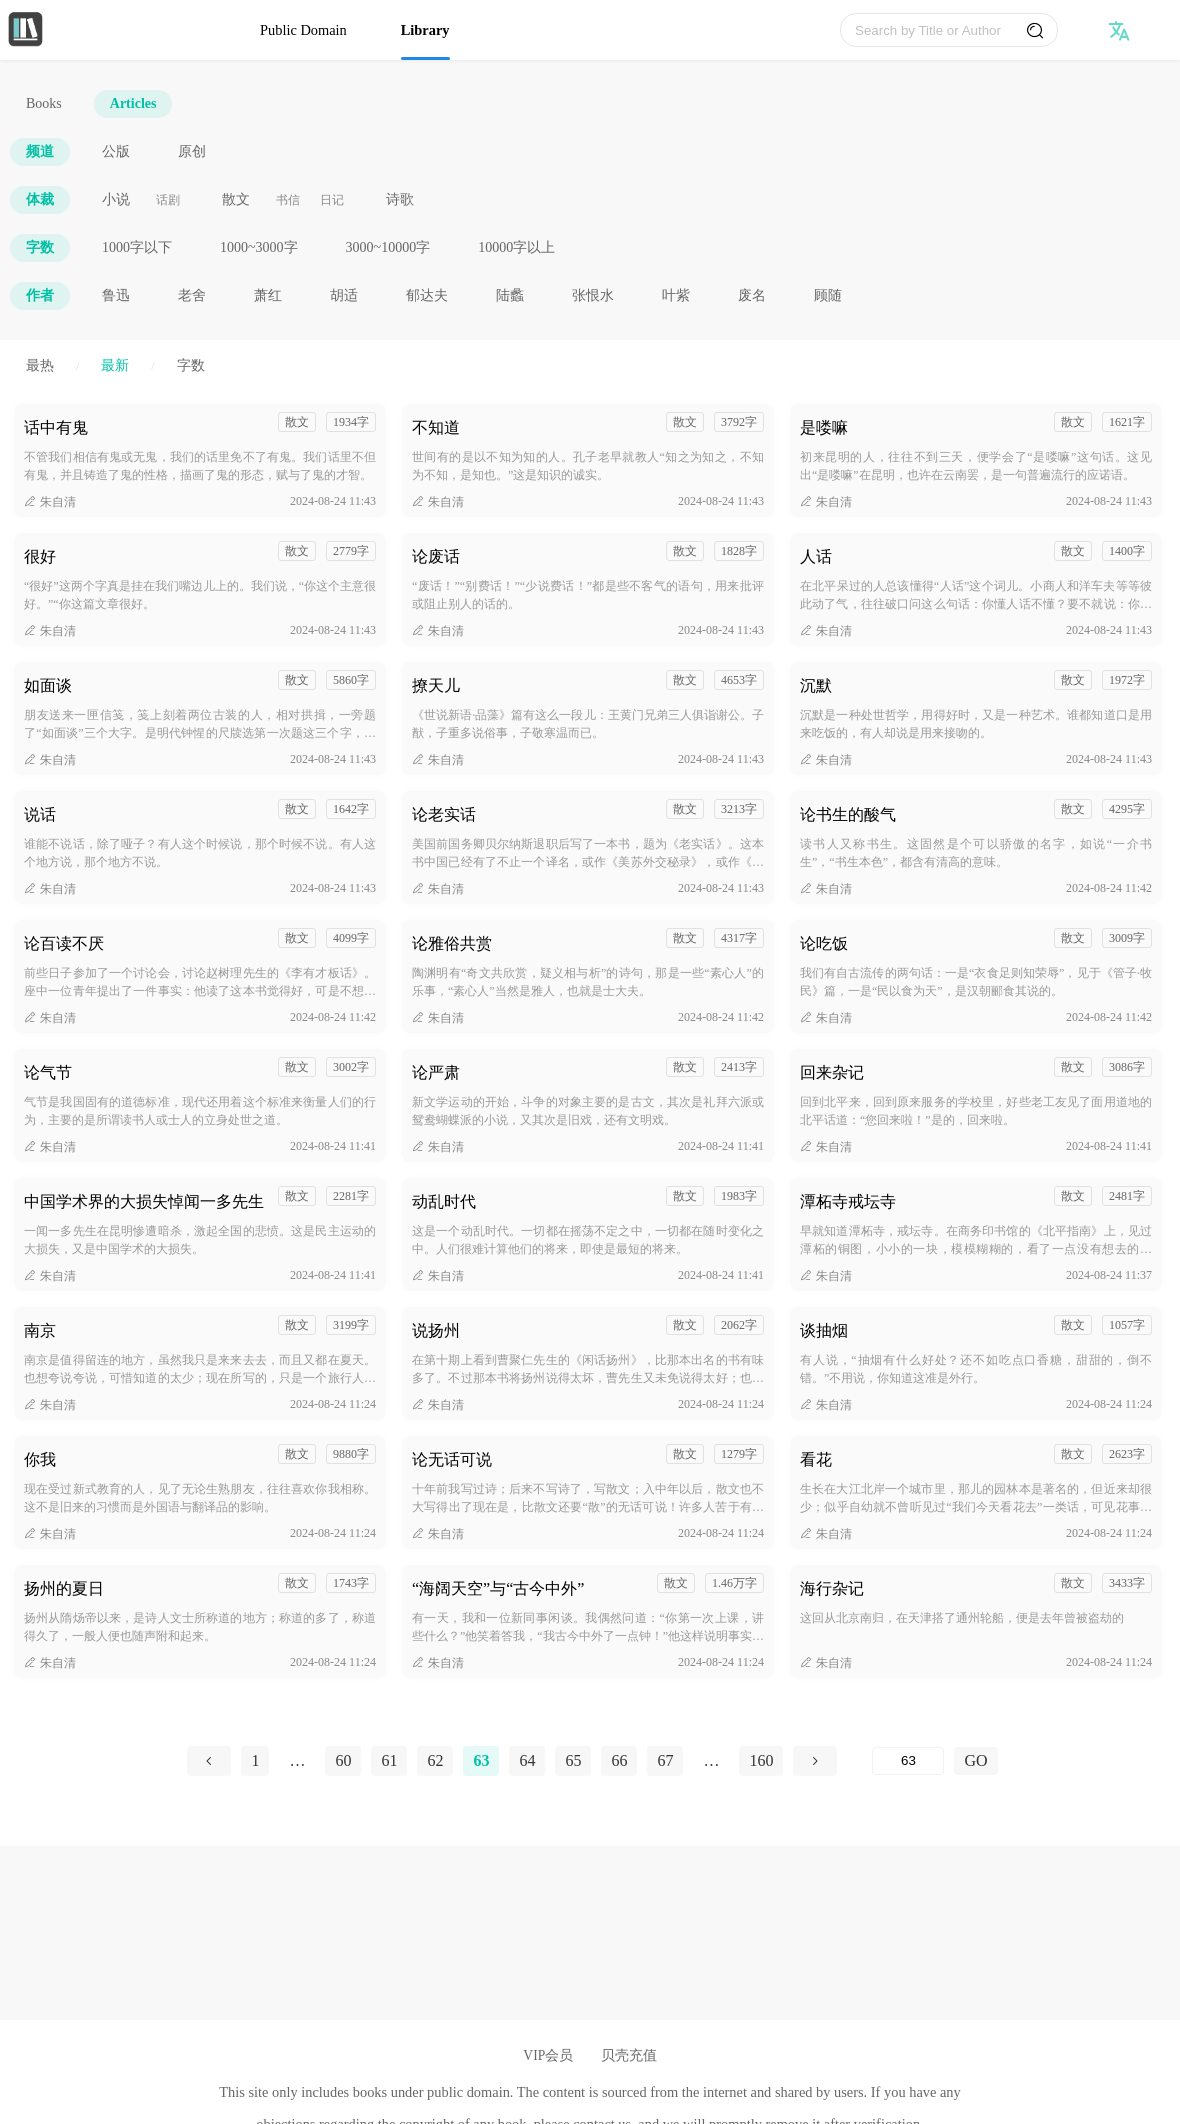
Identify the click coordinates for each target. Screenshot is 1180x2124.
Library (425, 30)
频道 (40, 151)
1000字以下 (137, 247)
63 (481, 1760)
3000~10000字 (388, 247)
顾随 (828, 295)
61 (389, 1760)
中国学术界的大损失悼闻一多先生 (144, 1201)
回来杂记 (832, 1072)
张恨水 (593, 295)
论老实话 (444, 814)
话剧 (168, 200)
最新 (115, 365)
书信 (288, 200)
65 (573, 1760)
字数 (40, 247)
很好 (40, 556)
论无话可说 (452, 1459)
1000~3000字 (259, 247)
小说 (116, 199)
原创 (192, 151)
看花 (816, 1459)
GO (975, 1760)
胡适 (344, 295)
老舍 (192, 295)
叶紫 (676, 295)
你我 (40, 1459)
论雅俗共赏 (452, 943)
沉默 (816, 685)
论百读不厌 (64, 943)
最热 (40, 365)
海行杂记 (832, 1588)
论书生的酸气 (848, 814)
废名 (752, 295)
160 (761, 1760)
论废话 (436, 556)
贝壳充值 (629, 2055)
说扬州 (436, 1330)
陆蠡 (510, 295)
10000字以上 (516, 247)
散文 (236, 199)
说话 (40, 814)
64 (527, 1760)
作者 (40, 295)
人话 (816, 556)
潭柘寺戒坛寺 (848, 1201)
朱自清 (50, 502)
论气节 (48, 1072)
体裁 (40, 199)
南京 (40, 1330)
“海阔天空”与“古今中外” (498, 1588)
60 (343, 1760)
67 (665, 1760)
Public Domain (303, 30)
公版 (116, 151)
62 (435, 1760)
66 (619, 1760)
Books (44, 103)
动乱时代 (444, 1201)
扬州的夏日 (64, 1588)
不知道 (436, 427)
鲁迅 (116, 295)
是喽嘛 (824, 427)
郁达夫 (427, 295)
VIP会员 (548, 2055)
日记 (332, 200)
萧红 (268, 295)
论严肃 (436, 1072)
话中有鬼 (56, 427)
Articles (133, 103)
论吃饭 (824, 943)
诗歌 (400, 199)
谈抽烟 (824, 1330)
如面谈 (48, 685)
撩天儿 (436, 685)
